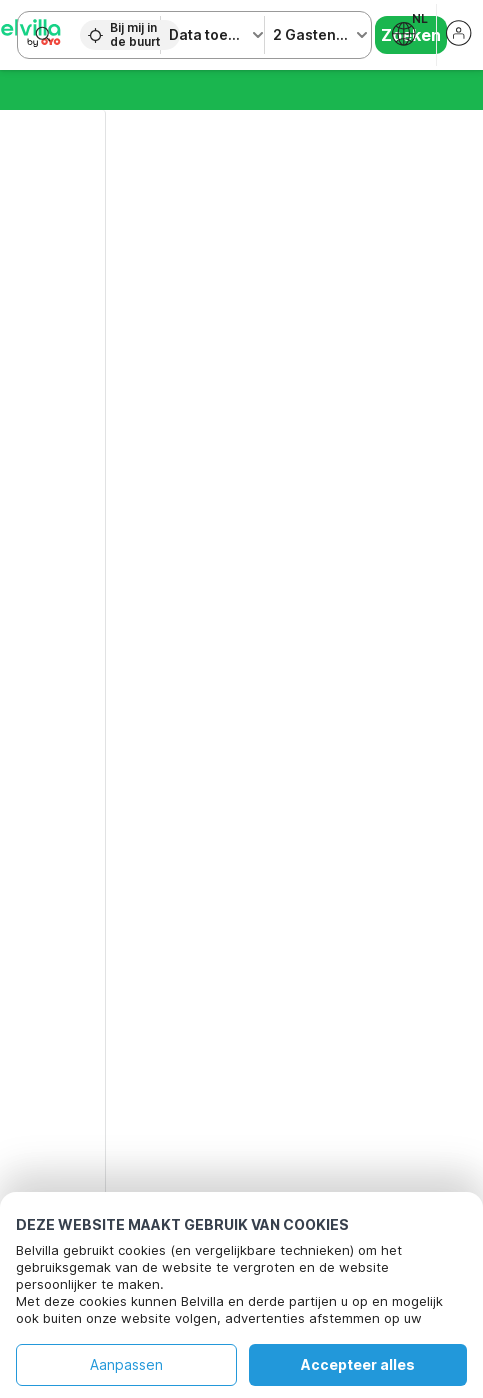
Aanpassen (126, 1364)
